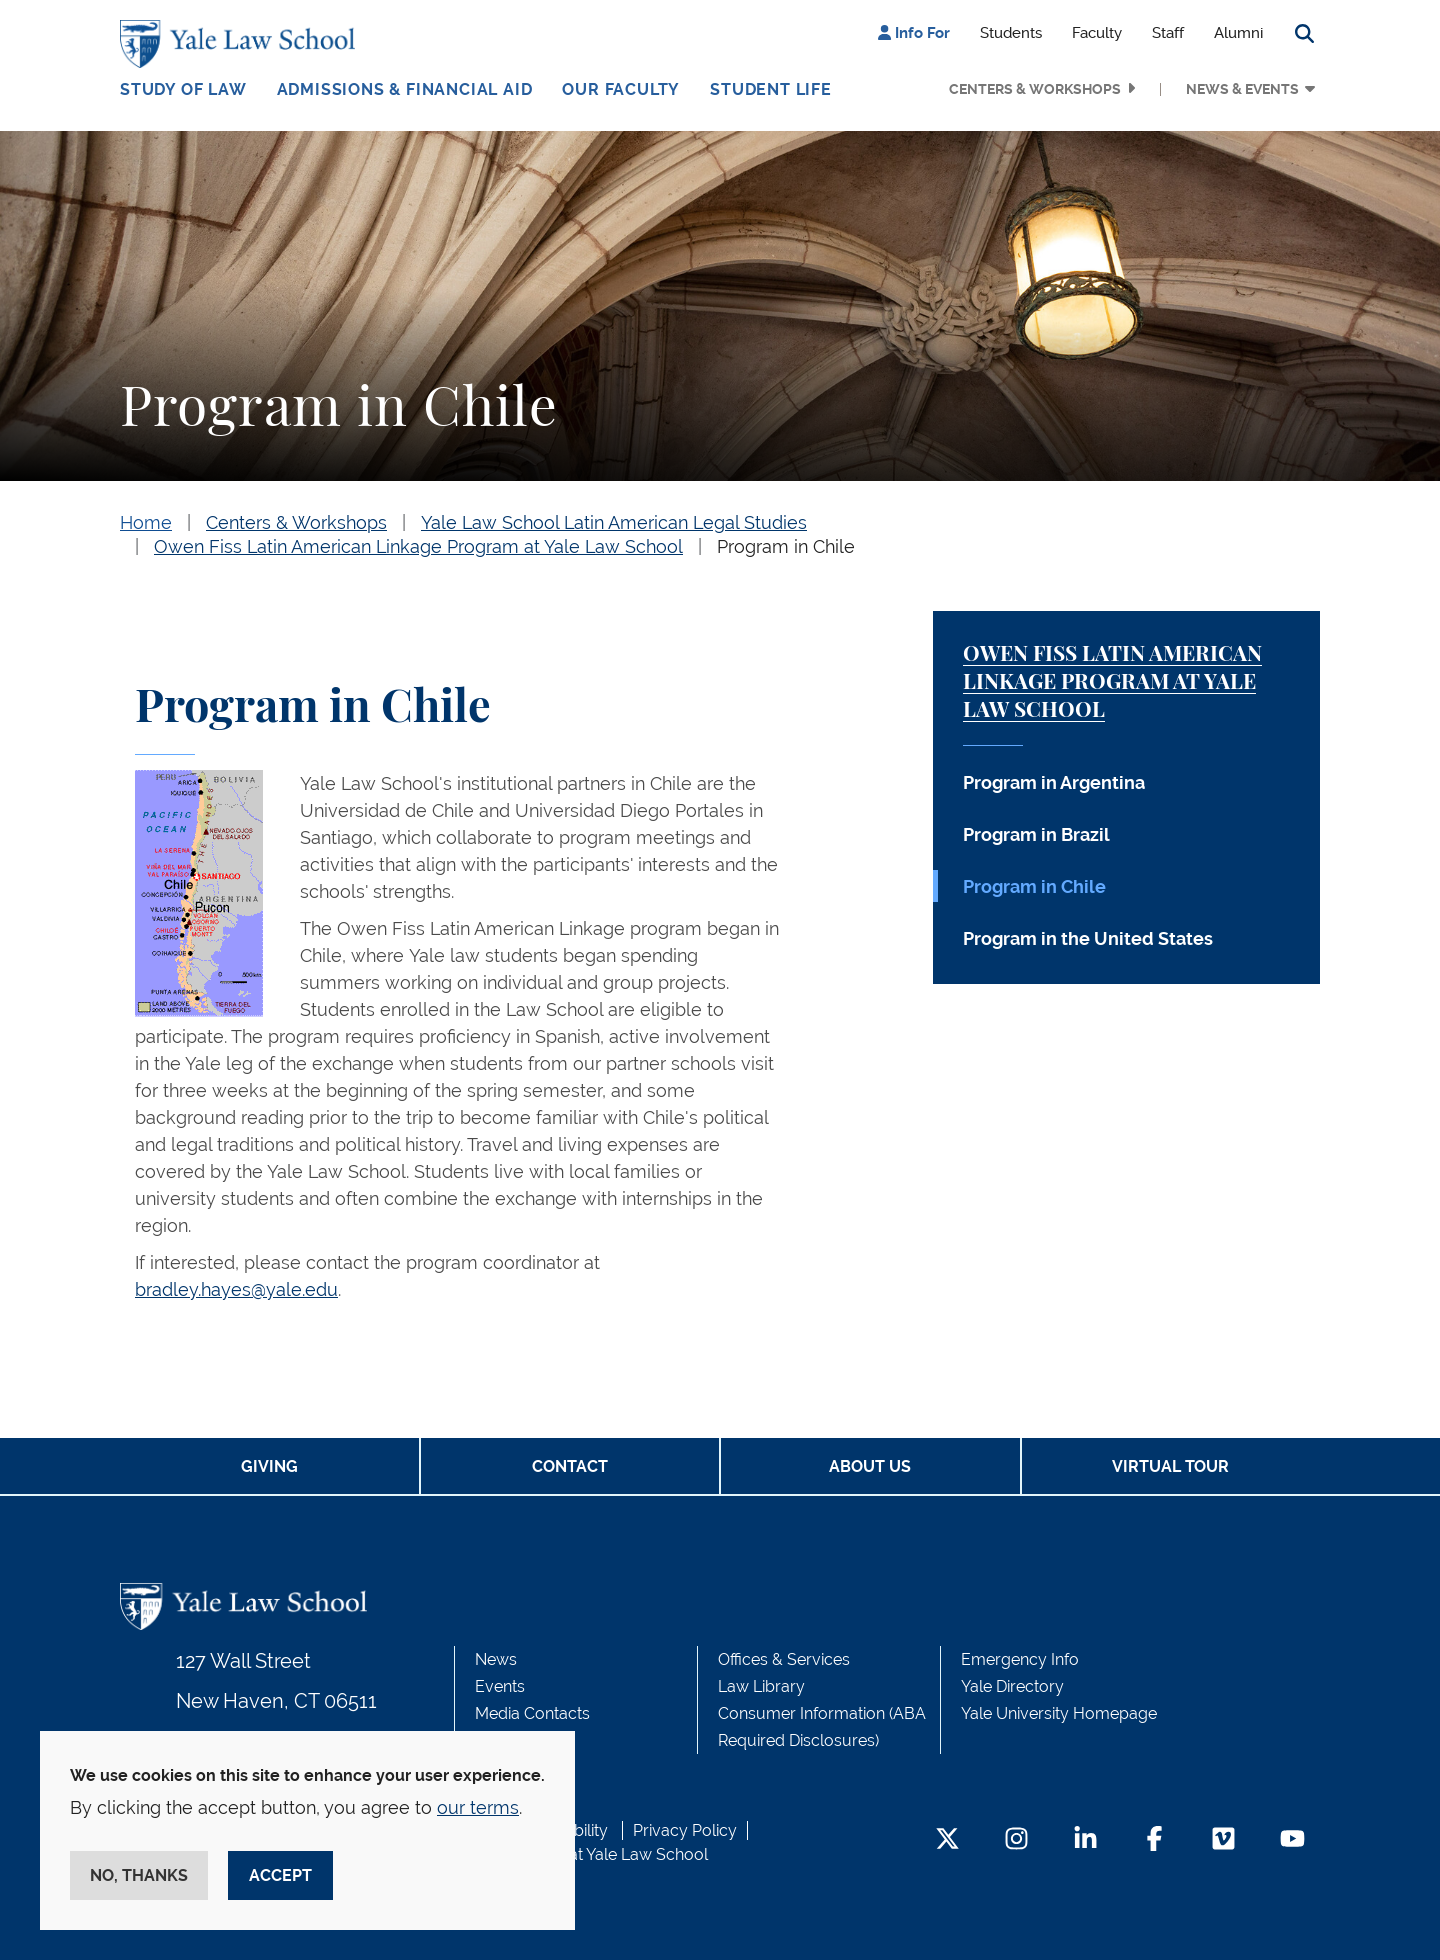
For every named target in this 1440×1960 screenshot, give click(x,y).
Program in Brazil (1036, 834)
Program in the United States (1088, 938)
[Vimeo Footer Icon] (1223, 1840)
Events (500, 1686)
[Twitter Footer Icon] (947, 1840)
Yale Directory (1012, 1686)
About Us (870, 1466)
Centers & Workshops (1035, 89)
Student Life (771, 89)
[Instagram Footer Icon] (1016, 1840)
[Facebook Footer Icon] (1154, 1840)
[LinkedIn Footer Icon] (1085, 1840)
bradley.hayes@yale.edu (236, 1289)
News (496, 1659)
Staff (1168, 33)
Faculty (1097, 33)
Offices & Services (784, 1659)
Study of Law (183, 89)
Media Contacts (532, 1713)
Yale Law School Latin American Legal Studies (614, 522)
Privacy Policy (685, 1830)
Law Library (761, 1686)
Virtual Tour (1170, 1466)
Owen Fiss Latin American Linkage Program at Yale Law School (418, 546)
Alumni (1238, 33)
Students (1011, 33)
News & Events (1242, 89)
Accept (280, 1875)
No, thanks (139, 1875)
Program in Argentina (1054, 782)
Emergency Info (1020, 1659)
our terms (478, 1807)
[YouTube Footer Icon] (1292, 1840)
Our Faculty (621, 89)
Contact (570, 1466)
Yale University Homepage (1059, 1713)
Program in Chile (786, 546)
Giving (269, 1466)
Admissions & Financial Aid (405, 89)
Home (146, 522)
